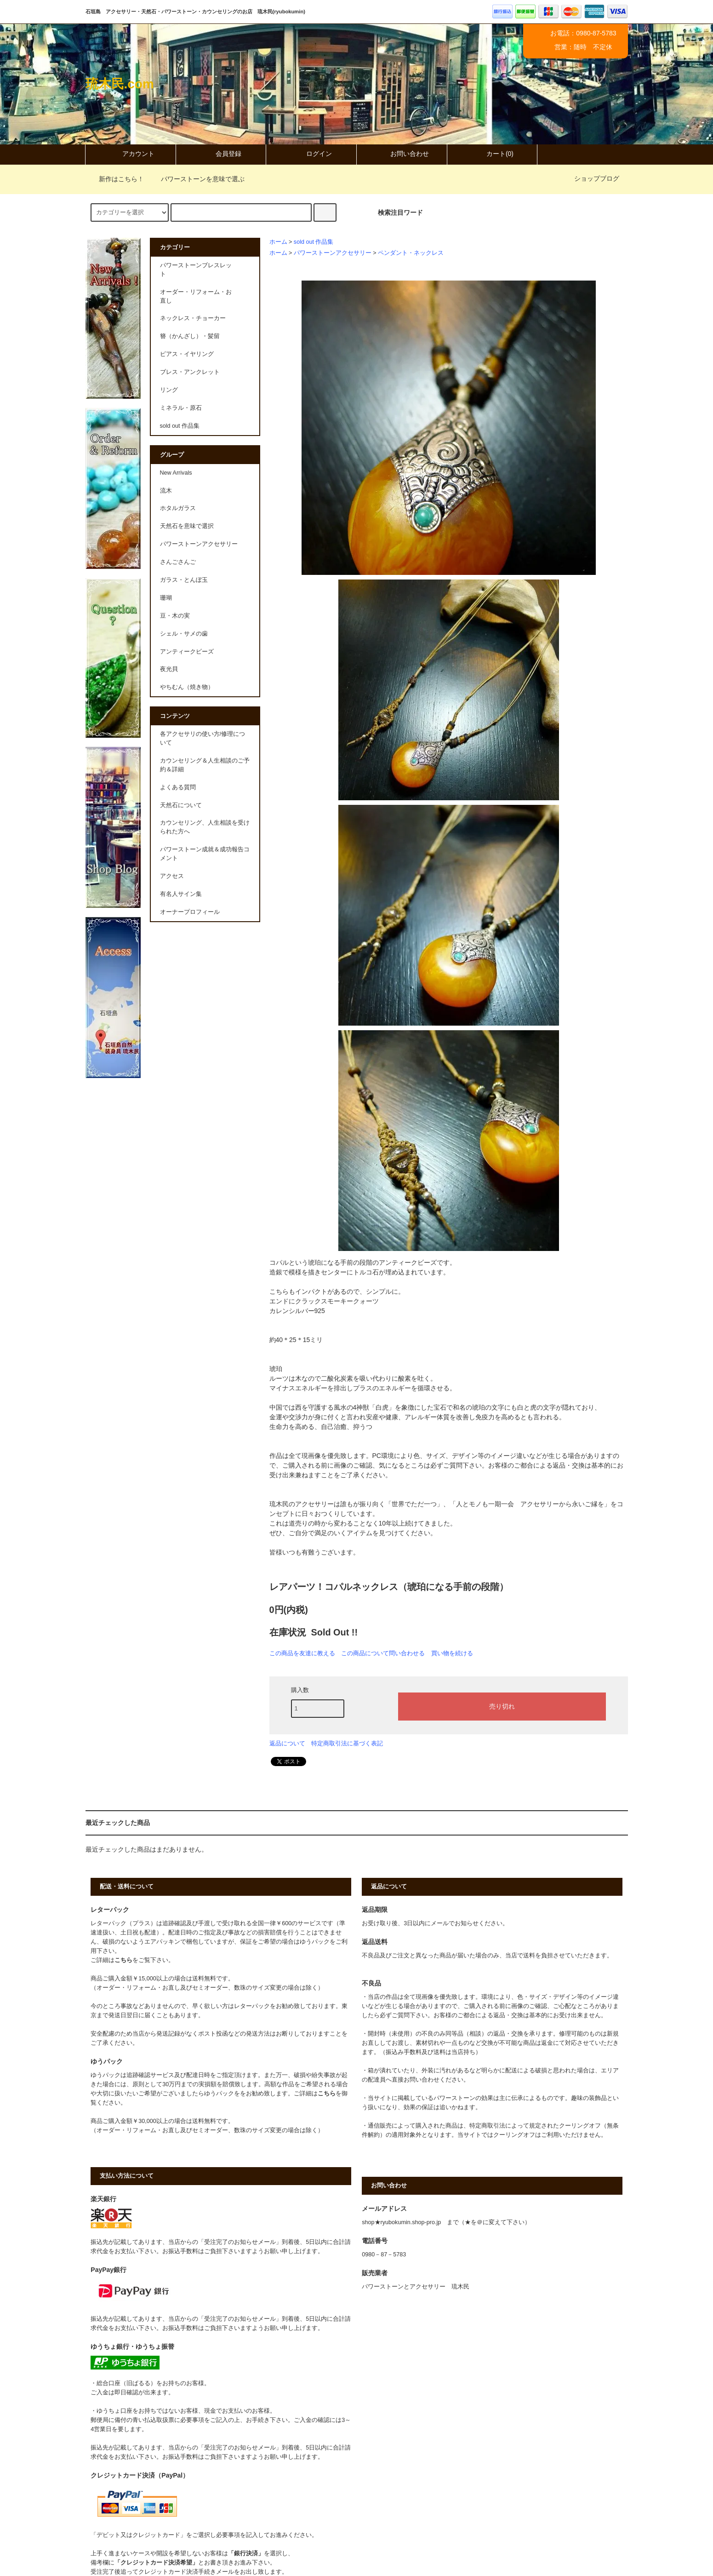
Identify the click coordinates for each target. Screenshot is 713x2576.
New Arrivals (176, 473)
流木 (166, 491)
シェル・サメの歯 (184, 634)
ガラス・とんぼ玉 (184, 580)
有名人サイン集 (181, 894)
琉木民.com (120, 84)
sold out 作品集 (314, 242)
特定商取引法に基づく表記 (347, 1743)
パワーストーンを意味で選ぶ (197, 179)
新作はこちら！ (116, 179)
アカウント (130, 153)
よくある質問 (178, 787)
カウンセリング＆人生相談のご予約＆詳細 (205, 765)
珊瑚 (166, 598)
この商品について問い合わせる (383, 1653)
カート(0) (492, 153)
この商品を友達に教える (302, 1653)
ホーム (278, 242)
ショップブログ (596, 178)
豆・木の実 (175, 616)
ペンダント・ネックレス (411, 253)
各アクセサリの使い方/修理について (202, 738)
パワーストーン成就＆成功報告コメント (205, 853)
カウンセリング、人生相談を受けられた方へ (205, 827)
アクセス (172, 876)
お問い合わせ (402, 153)
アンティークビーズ (187, 651)
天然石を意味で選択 (187, 526)
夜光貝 (169, 669)
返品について (287, 1743)
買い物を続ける (452, 1653)
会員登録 (220, 153)
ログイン (311, 153)
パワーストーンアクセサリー (332, 253)
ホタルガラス (178, 508)
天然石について (181, 805)
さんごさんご (178, 562)
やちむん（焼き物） (187, 687)
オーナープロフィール (190, 912)
